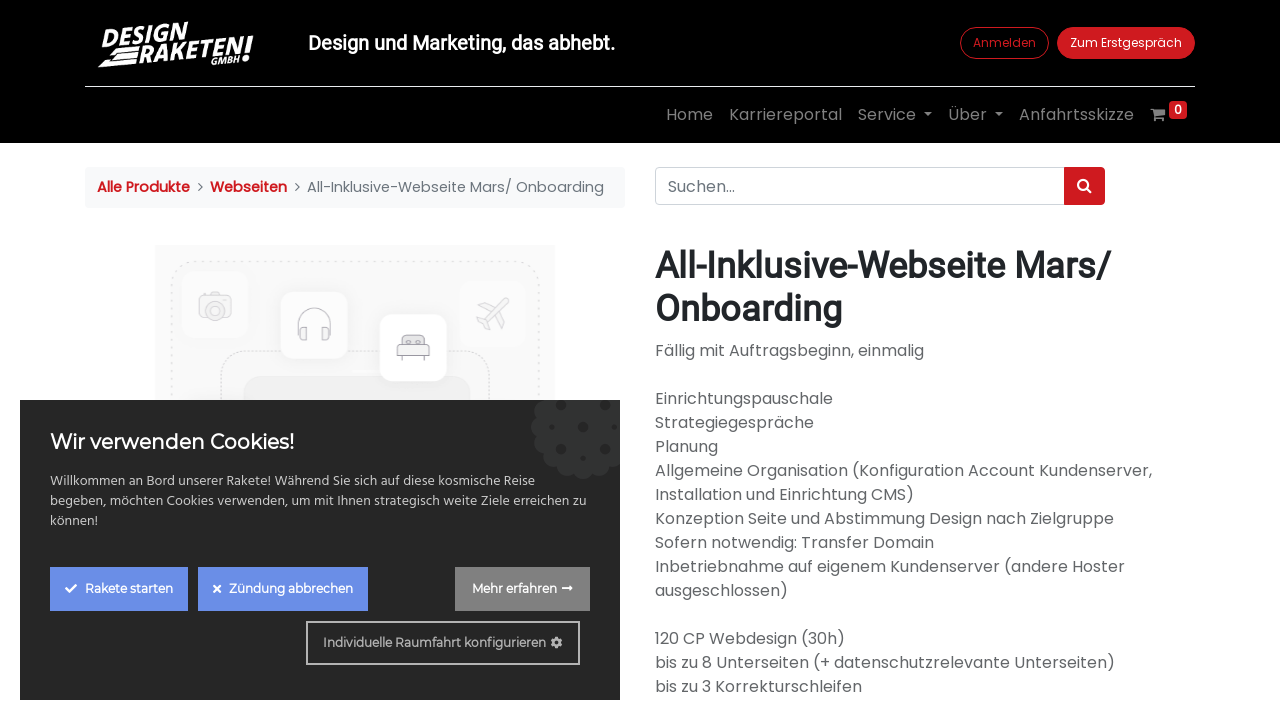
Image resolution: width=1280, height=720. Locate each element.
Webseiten (248, 187)
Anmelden (1004, 42)
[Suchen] (1084, 186)
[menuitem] (689, 115)
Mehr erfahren (514, 588)
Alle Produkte (143, 187)
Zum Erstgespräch (1126, 42)
